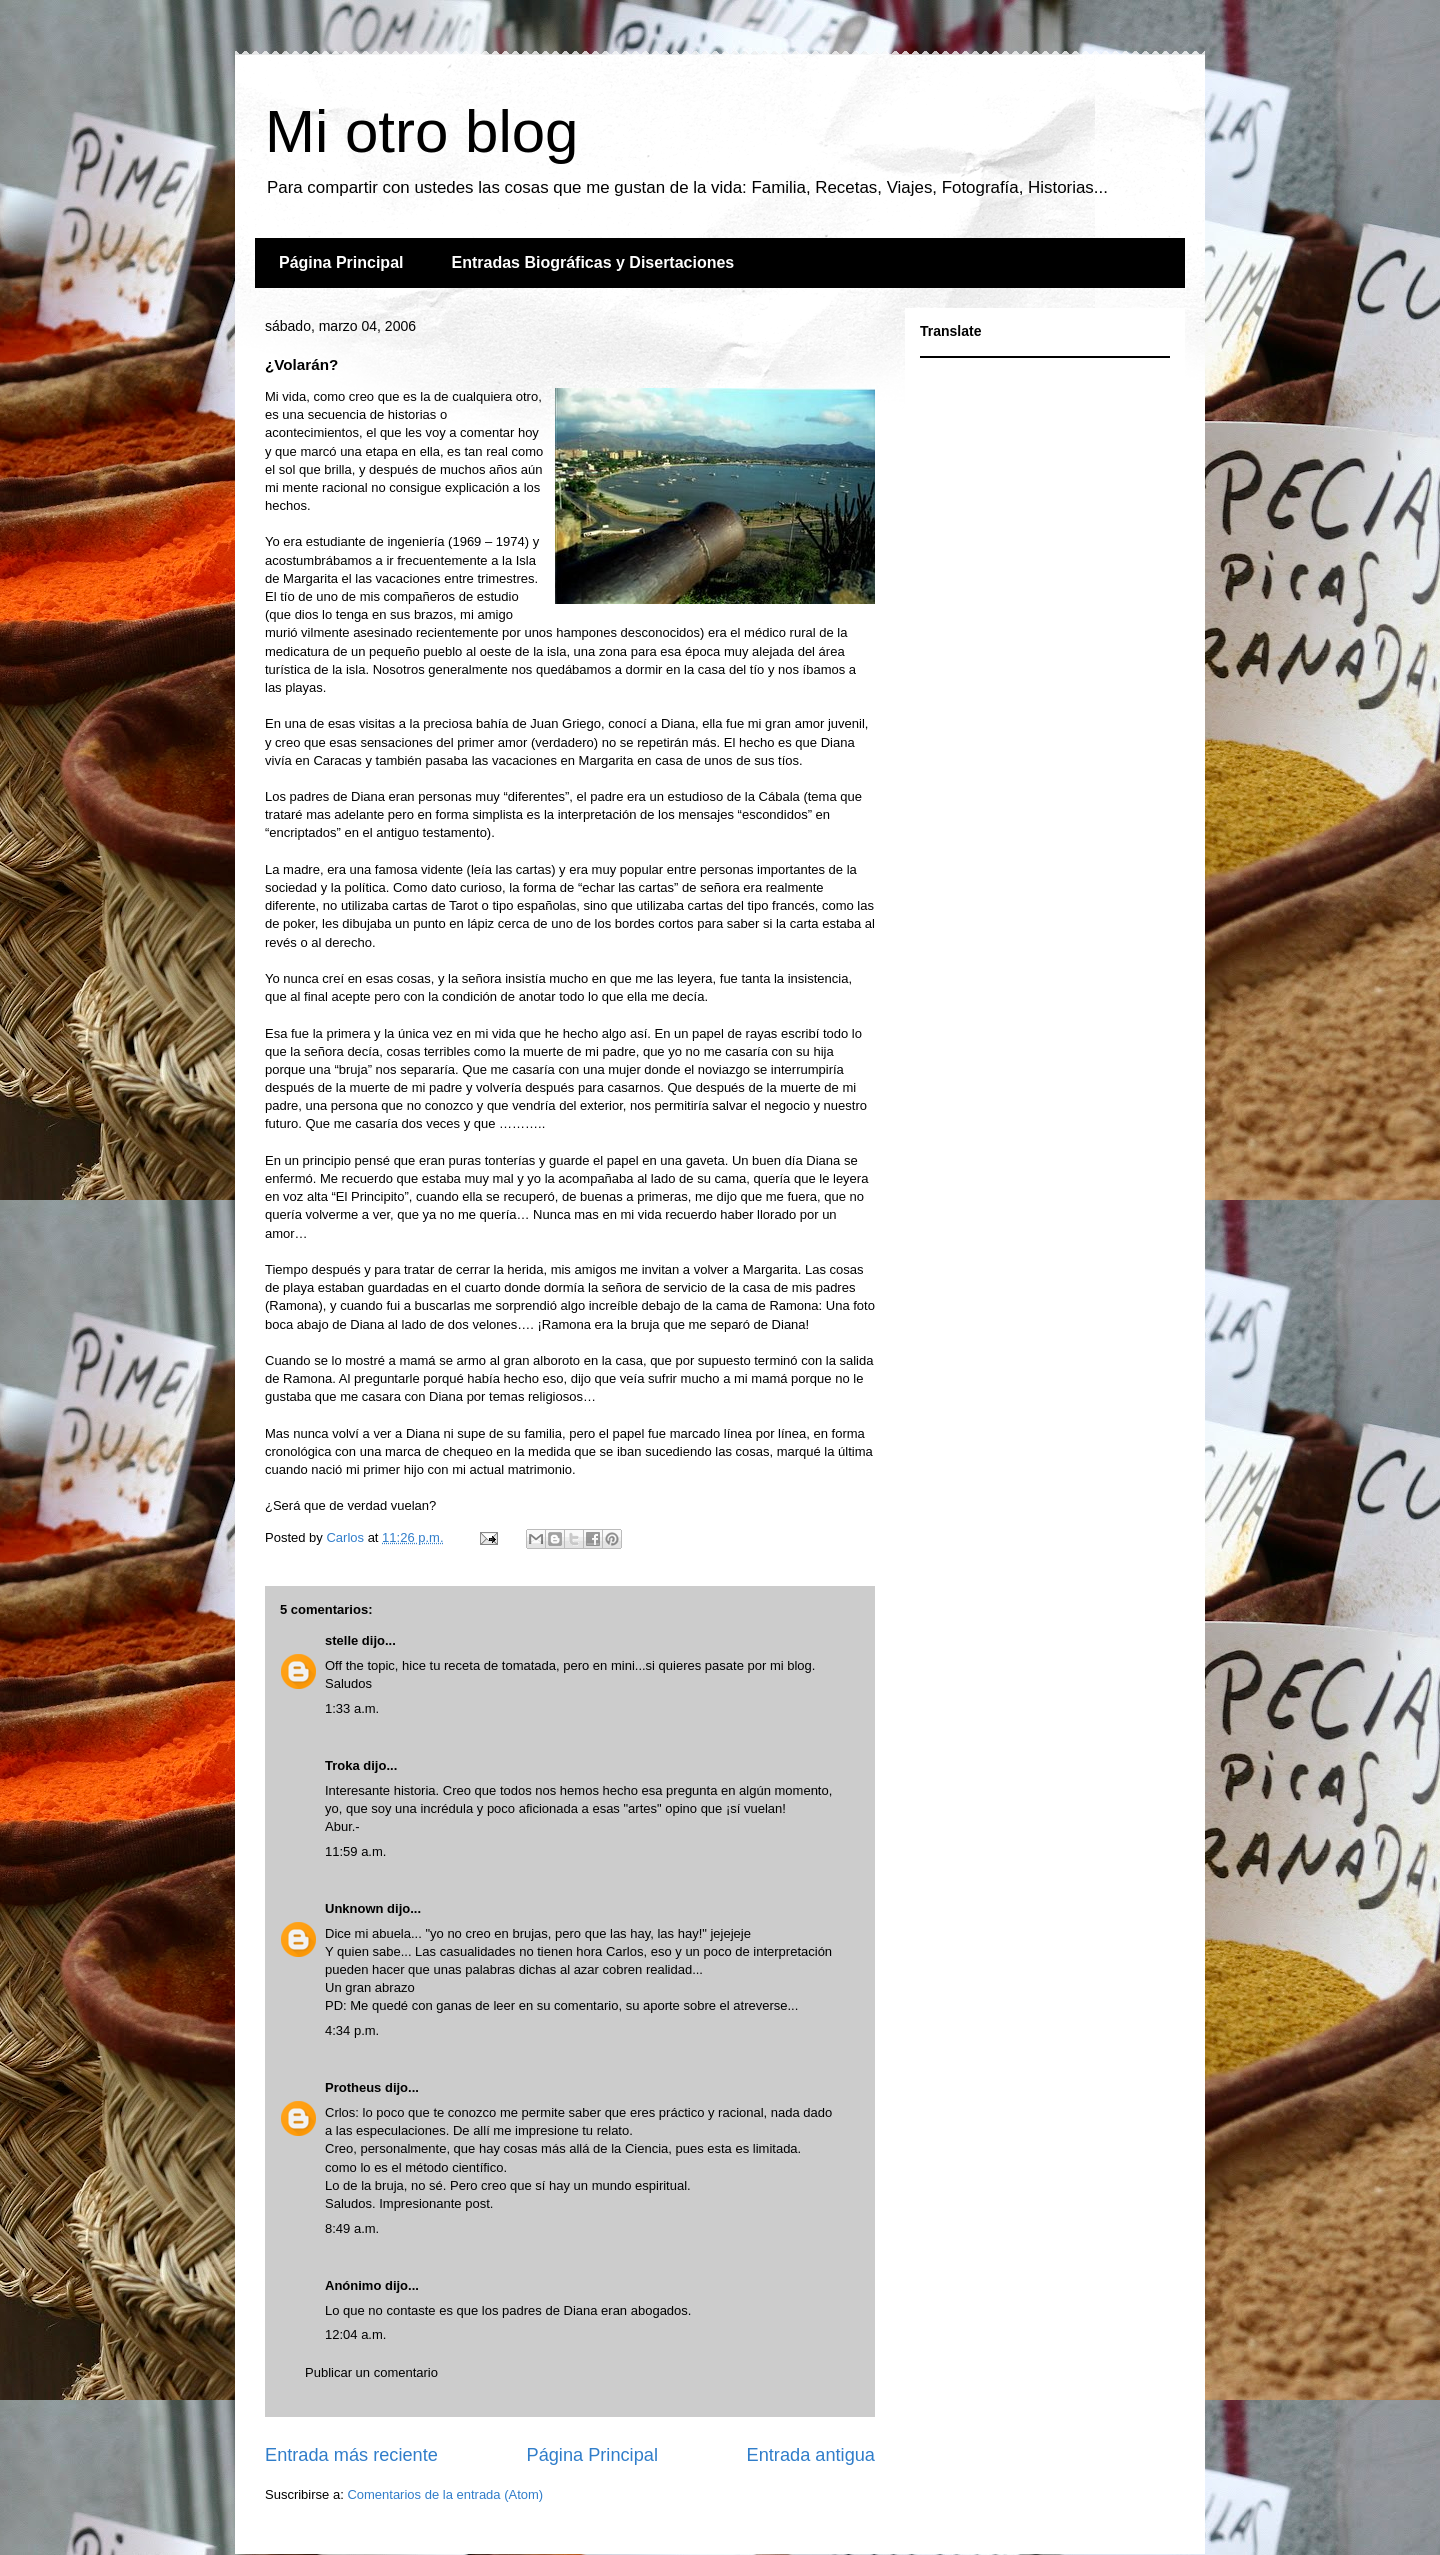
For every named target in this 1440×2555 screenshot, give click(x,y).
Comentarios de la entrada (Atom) (445, 2494)
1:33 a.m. (352, 1708)
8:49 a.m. (352, 2228)
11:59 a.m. (355, 1851)
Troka (342, 1765)
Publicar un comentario (371, 2372)
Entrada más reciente (351, 2455)
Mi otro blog (421, 131)
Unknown (354, 1908)
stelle (341, 1640)
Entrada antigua (811, 2455)
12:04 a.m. (355, 2334)
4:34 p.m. (352, 2030)
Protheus (353, 2087)
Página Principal (341, 262)
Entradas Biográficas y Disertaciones (592, 262)
